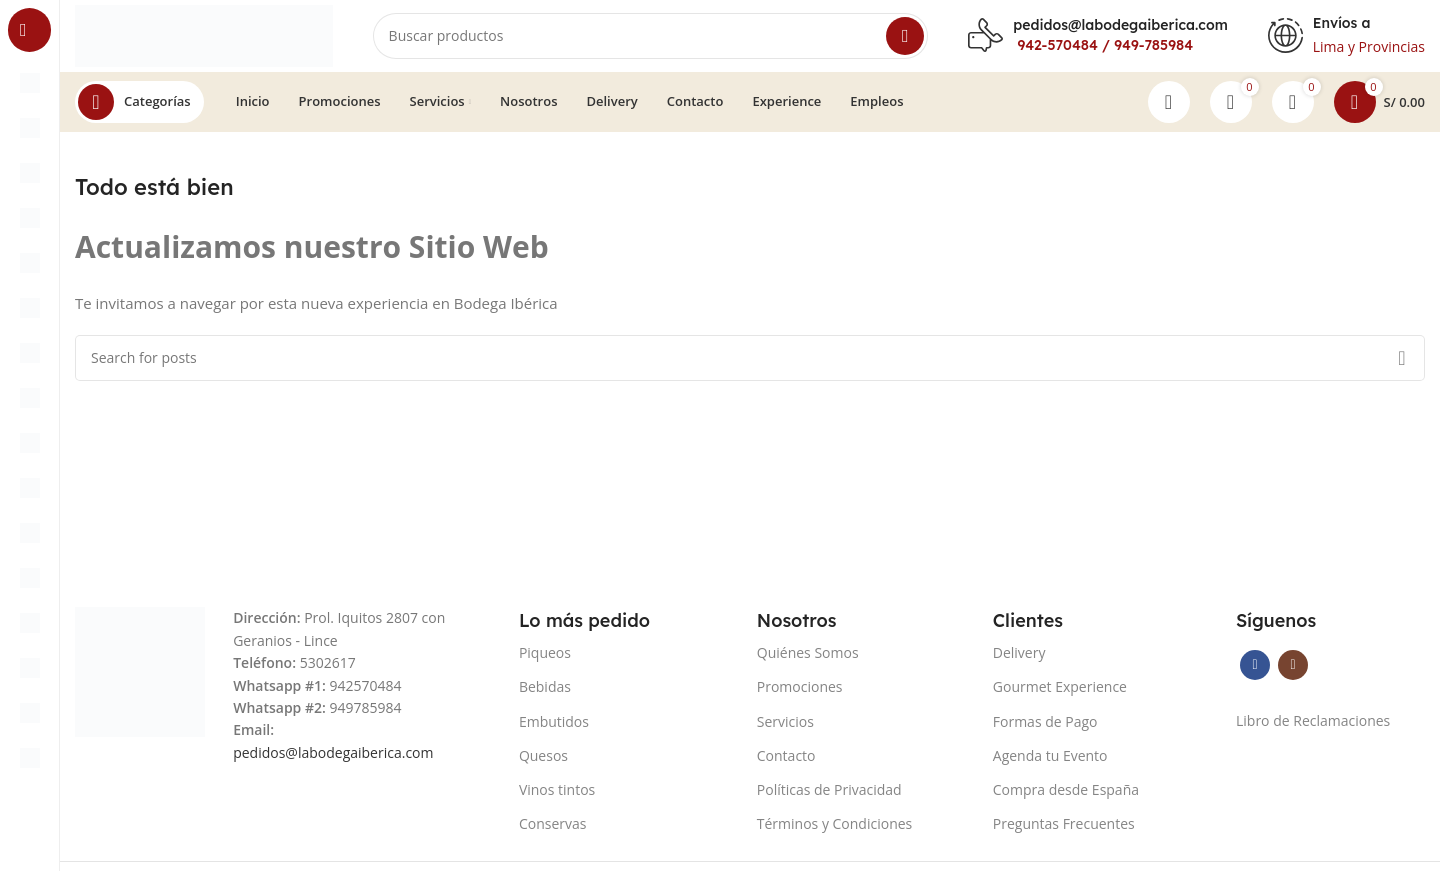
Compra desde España (1066, 797)
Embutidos (554, 729)
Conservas (553, 831)
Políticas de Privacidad (829, 797)
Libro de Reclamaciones (1313, 728)
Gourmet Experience (1060, 694)
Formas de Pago (1045, 729)
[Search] (661, 40)
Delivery (1019, 660)
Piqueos (545, 660)
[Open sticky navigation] (139, 110)
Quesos (543, 763)
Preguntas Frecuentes (1064, 831)
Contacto (786, 763)
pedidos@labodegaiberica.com (1120, 29)
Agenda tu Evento (1050, 763)
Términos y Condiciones (834, 831)
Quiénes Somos (808, 660)
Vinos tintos (557, 797)
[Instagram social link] (1293, 673)
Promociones (800, 694)
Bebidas (545, 694)
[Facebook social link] (1255, 673)
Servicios (785, 729)
